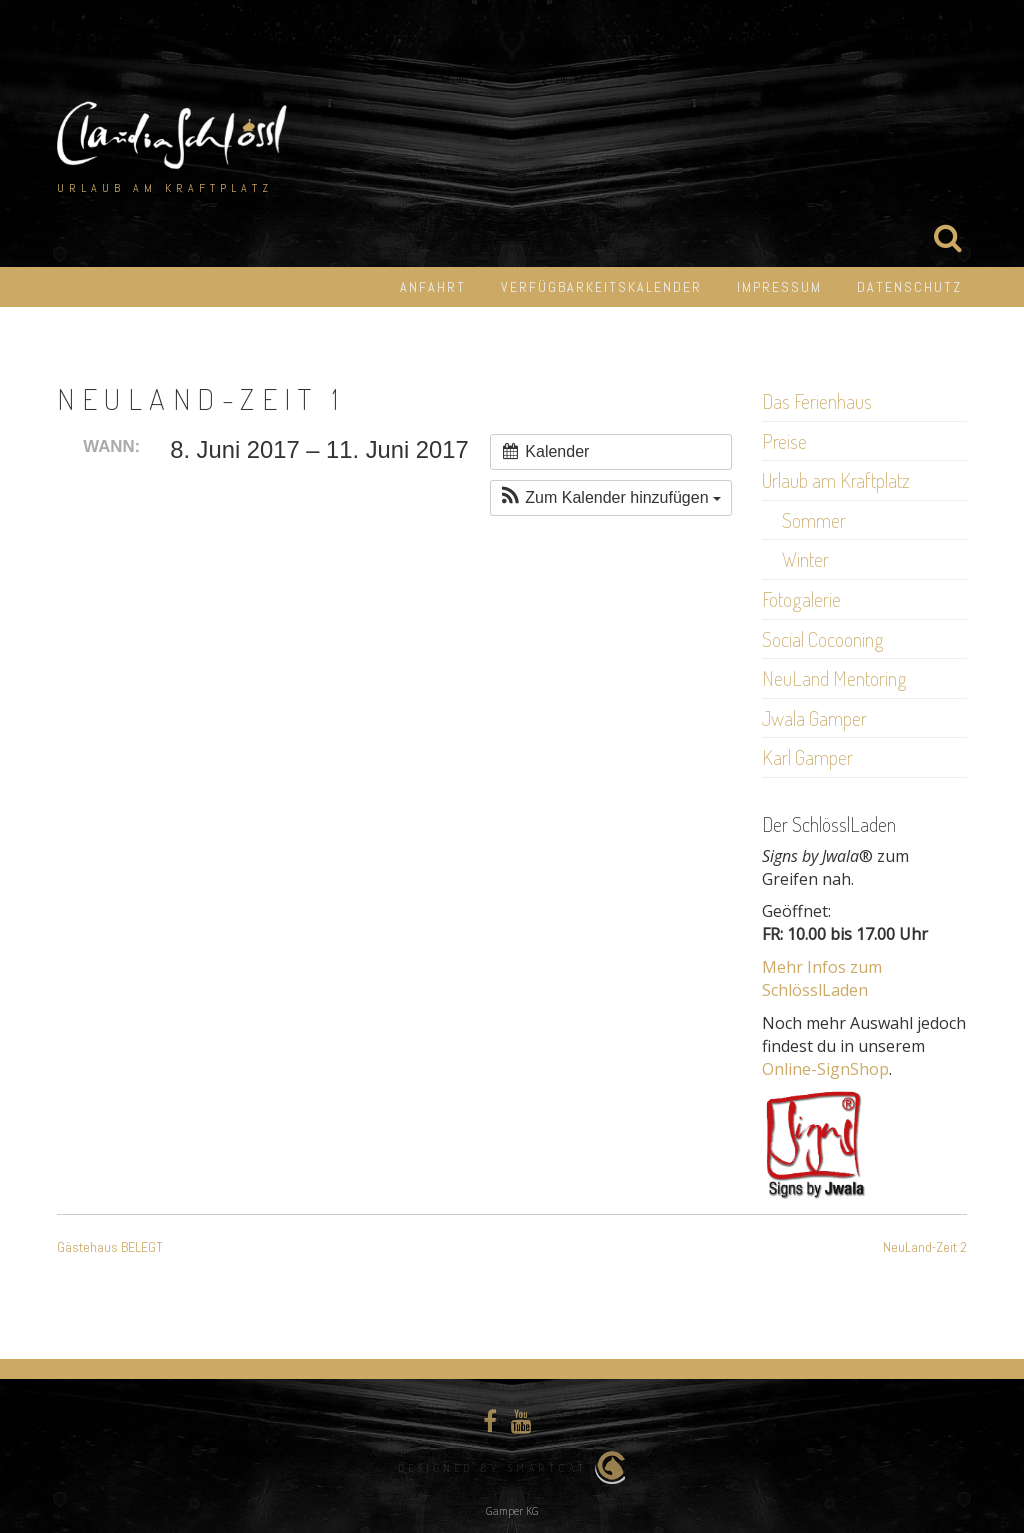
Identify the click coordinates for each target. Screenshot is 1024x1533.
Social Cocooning (823, 639)
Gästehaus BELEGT (110, 1247)
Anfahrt (433, 287)
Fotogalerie (801, 599)
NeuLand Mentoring (834, 678)
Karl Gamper (807, 757)
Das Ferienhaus (817, 401)
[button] (611, 498)
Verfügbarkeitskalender (601, 287)
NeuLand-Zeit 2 (925, 1247)
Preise (784, 441)
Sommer (814, 520)
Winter (805, 559)
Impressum (779, 287)
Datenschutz (909, 287)
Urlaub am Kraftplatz (836, 480)
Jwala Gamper (814, 718)
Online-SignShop (825, 1069)
